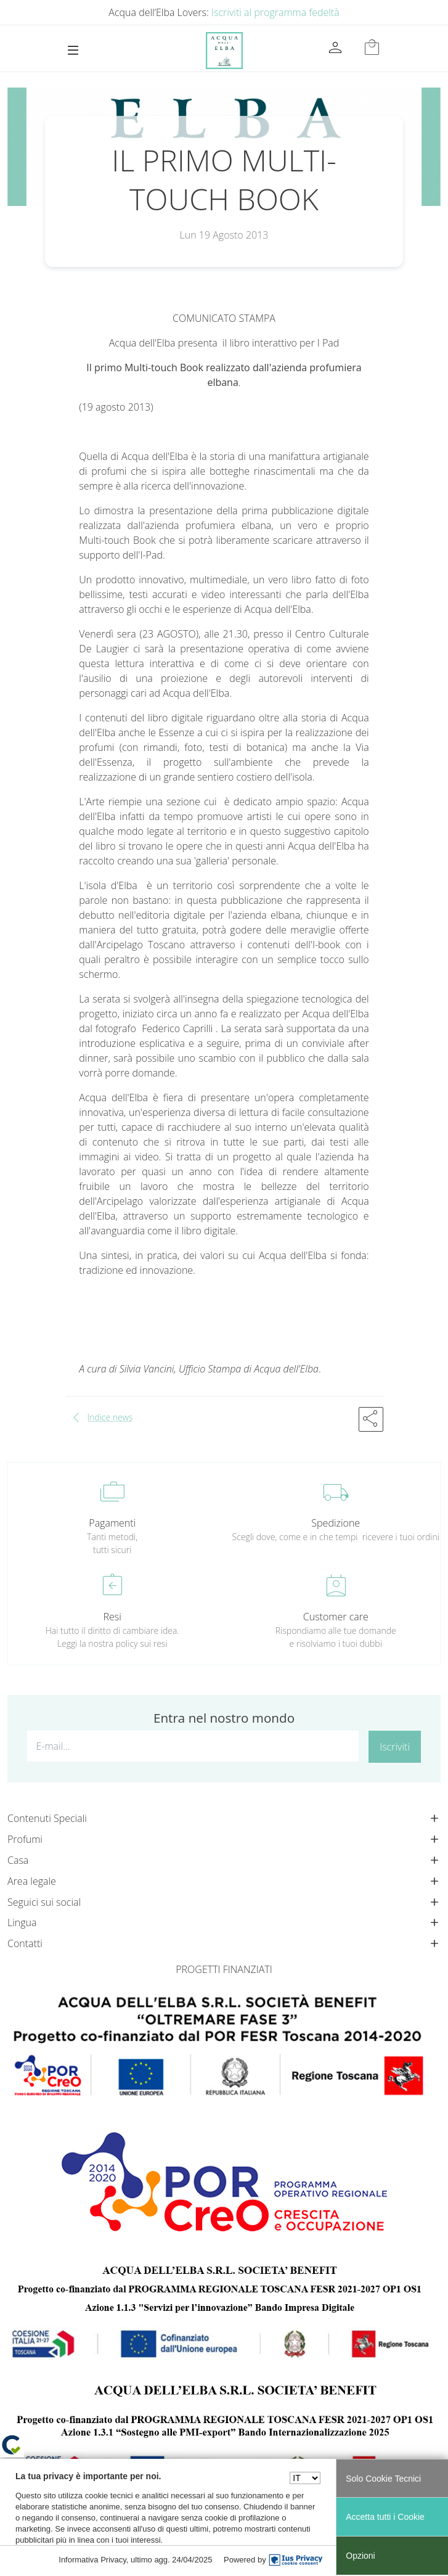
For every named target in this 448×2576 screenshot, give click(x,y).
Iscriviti (395, 1747)
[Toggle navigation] (73, 50)
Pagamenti (112, 1523)
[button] (371, 1419)
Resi (112, 1616)
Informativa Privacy (92, 2559)
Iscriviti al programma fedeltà (275, 12)
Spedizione (335, 1523)
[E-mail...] (193, 1746)
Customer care (336, 1616)
